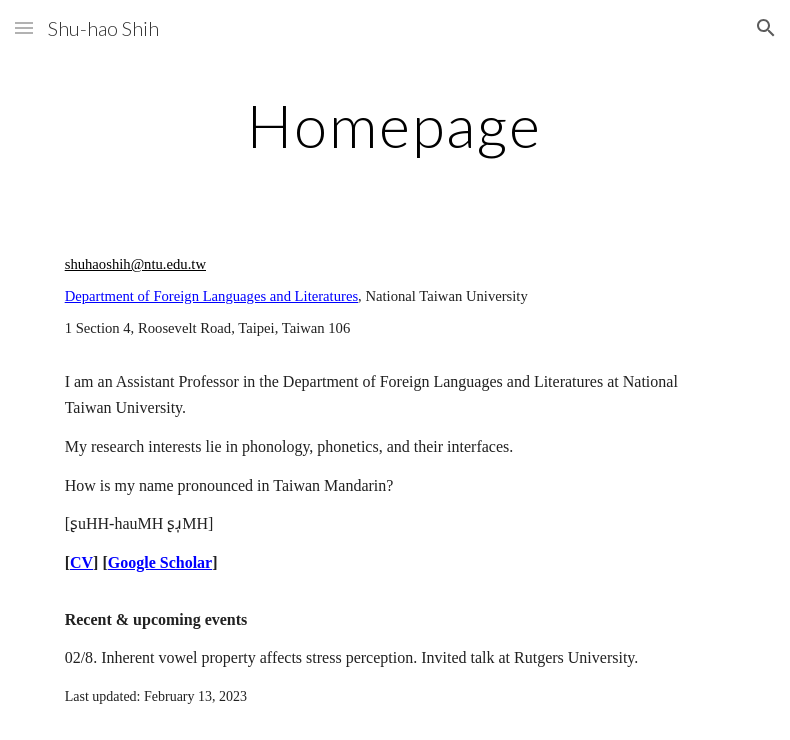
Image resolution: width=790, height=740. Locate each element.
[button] (24, 27)
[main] (394, 125)
